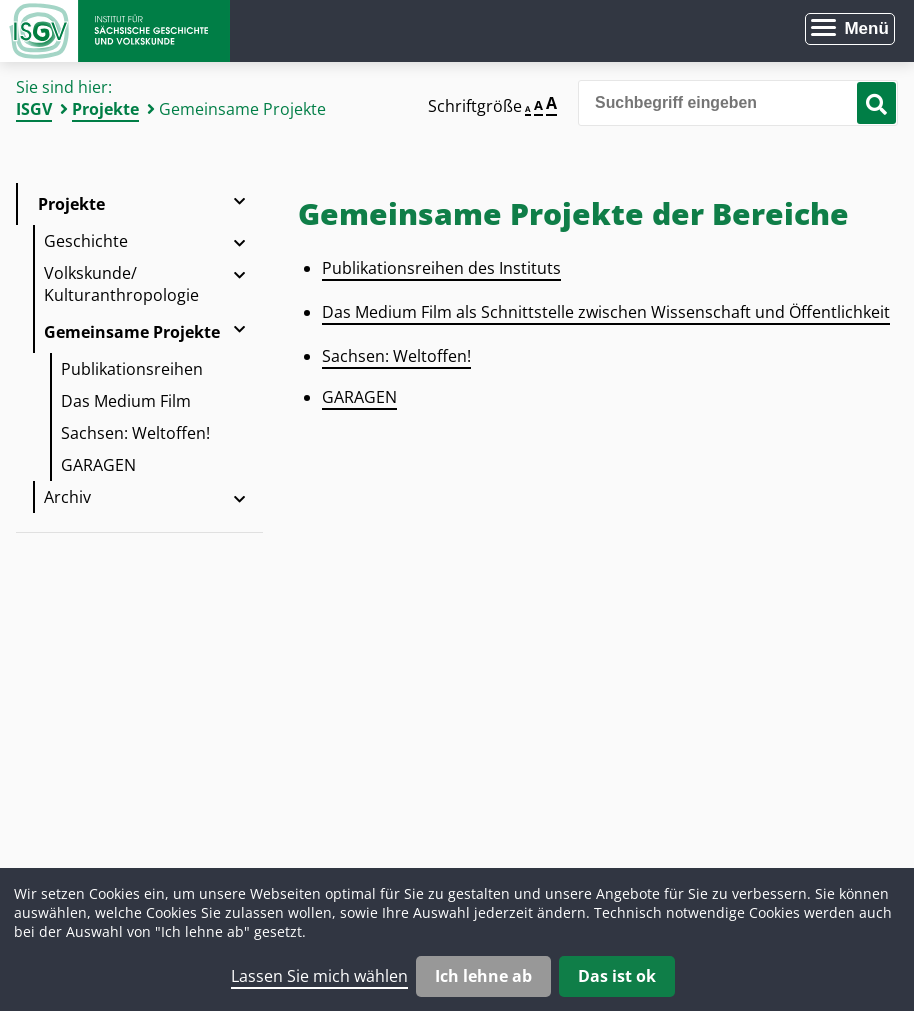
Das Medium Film (126, 401)
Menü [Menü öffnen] (866, 28)
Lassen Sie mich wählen (319, 976)
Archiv (67, 497)
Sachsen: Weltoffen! (135, 433)
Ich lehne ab (483, 976)
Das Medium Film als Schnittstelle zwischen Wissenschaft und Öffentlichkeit (606, 312)
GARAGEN (98, 465)
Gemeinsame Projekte (132, 332)
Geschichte (86, 241)
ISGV (34, 109)
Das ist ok (617, 976)
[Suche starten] (876, 103)
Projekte (105, 109)
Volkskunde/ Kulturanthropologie (121, 284)
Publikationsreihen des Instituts (441, 268)
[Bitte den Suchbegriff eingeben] (738, 103)
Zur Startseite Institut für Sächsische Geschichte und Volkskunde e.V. (115, 31)
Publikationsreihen (132, 369)
